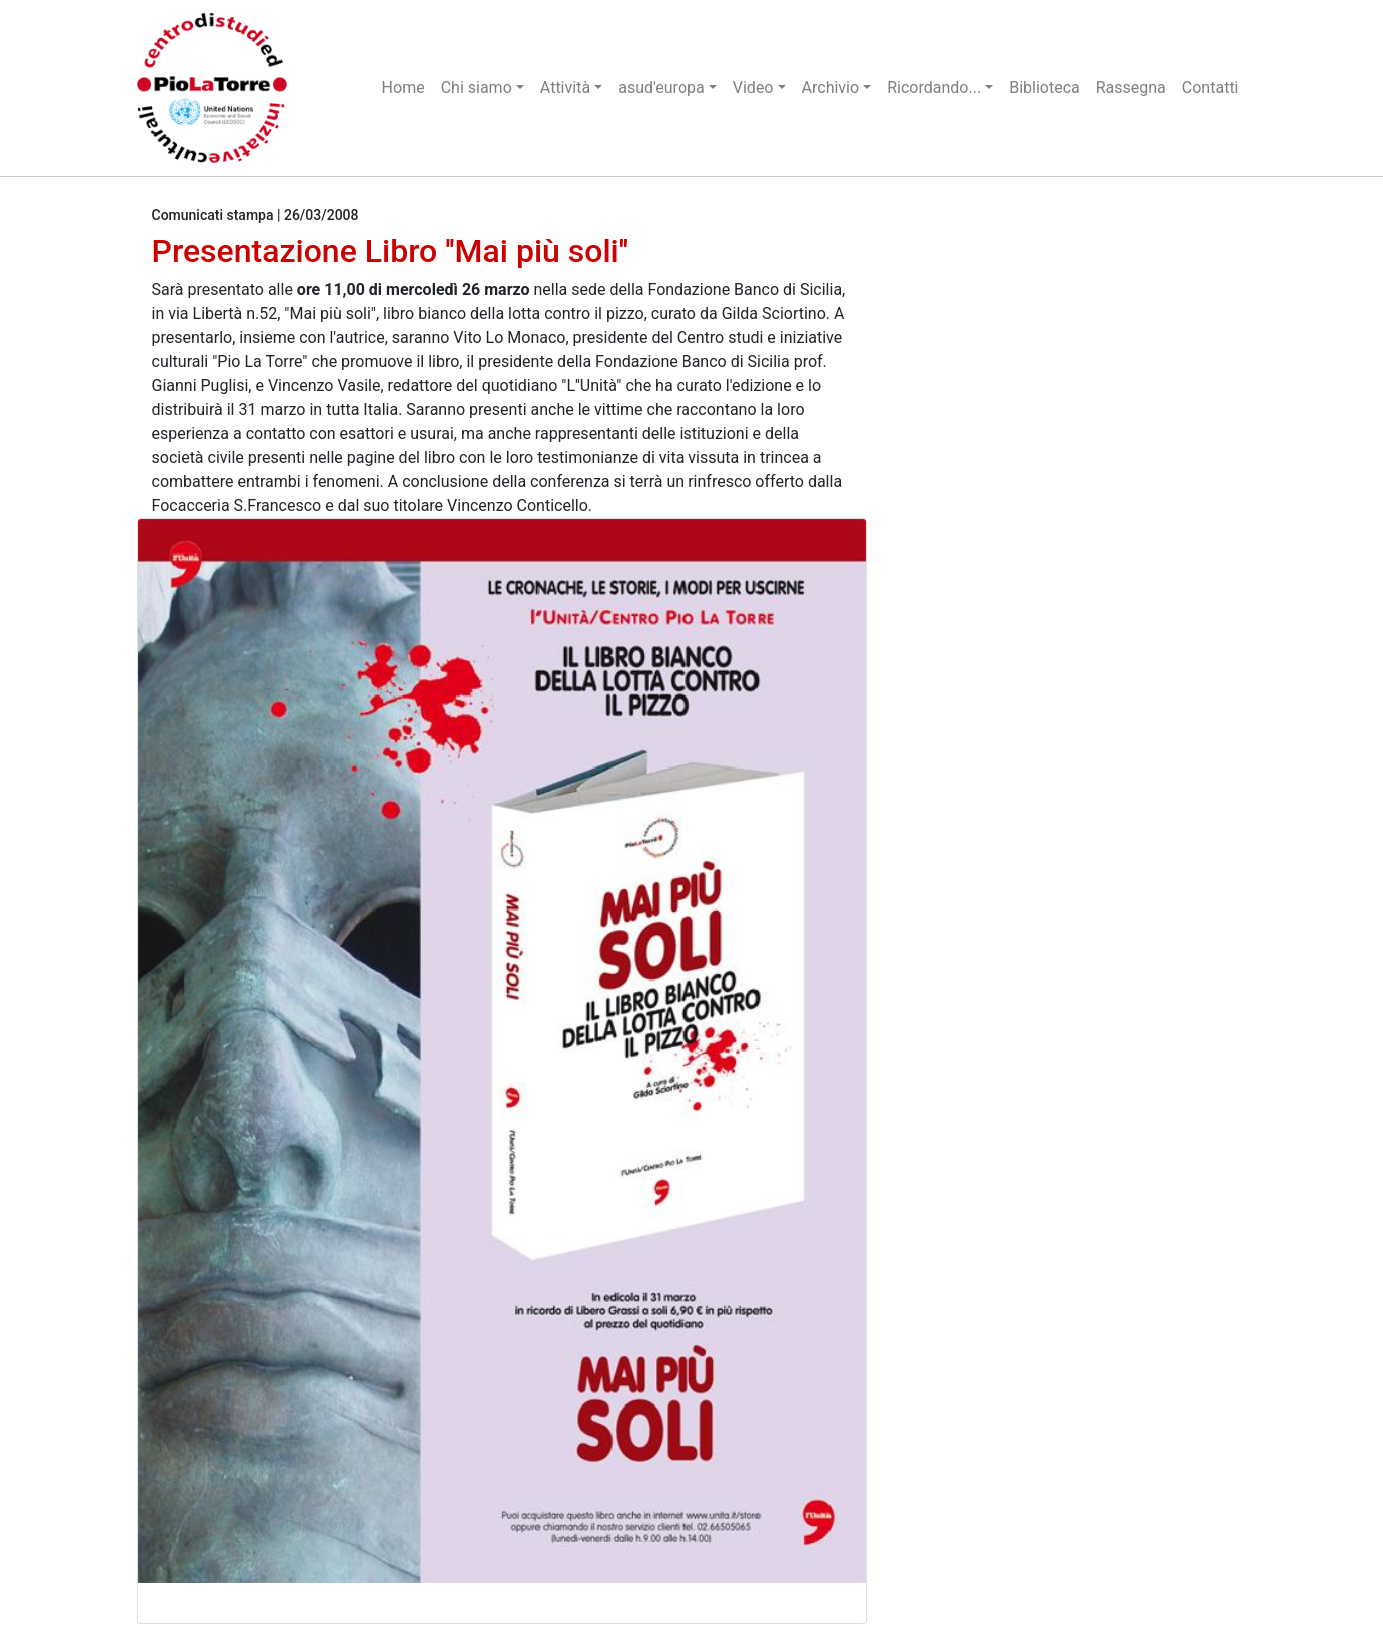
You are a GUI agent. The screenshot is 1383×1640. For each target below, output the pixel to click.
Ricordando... (934, 87)
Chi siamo (476, 87)
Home (403, 87)
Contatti (1210, 87)
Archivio (831, 87)
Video (753, 87)
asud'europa (661, 87)
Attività (565, 87)
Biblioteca (1044, 87)
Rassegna (1131, 87)
